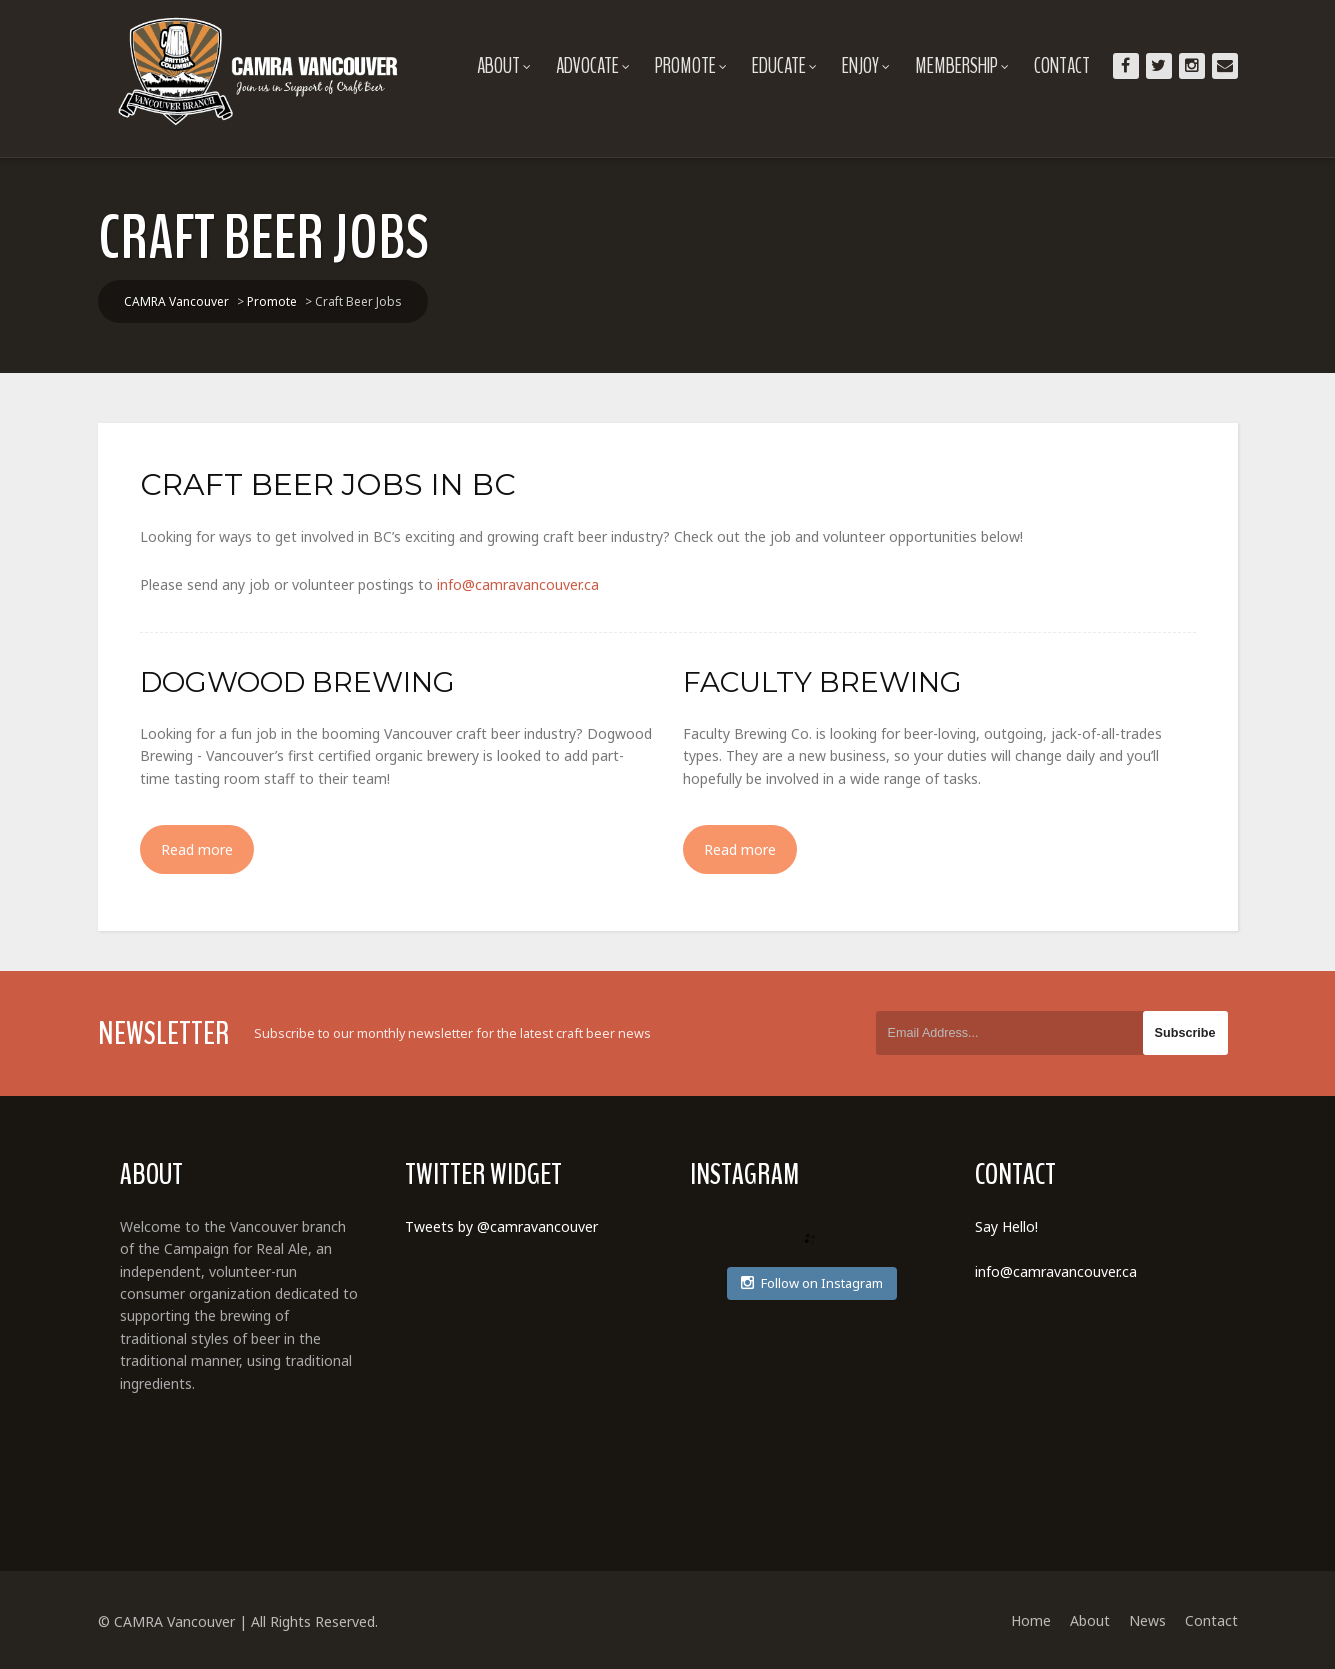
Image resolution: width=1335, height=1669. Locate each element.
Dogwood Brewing (297, 682)
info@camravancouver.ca (518, 584)
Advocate (593, 66)
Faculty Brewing (822, 682)
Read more (197, 849)
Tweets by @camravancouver (501, 1226)
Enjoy (866, 66)
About (504, 66)
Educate (784, 66)
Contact (1062, 66)
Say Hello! (1006, 1226)
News (1147, 1620)
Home (1031, 1620)
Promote (691, 66)
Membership (962, 66)
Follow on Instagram (812, 1283)
